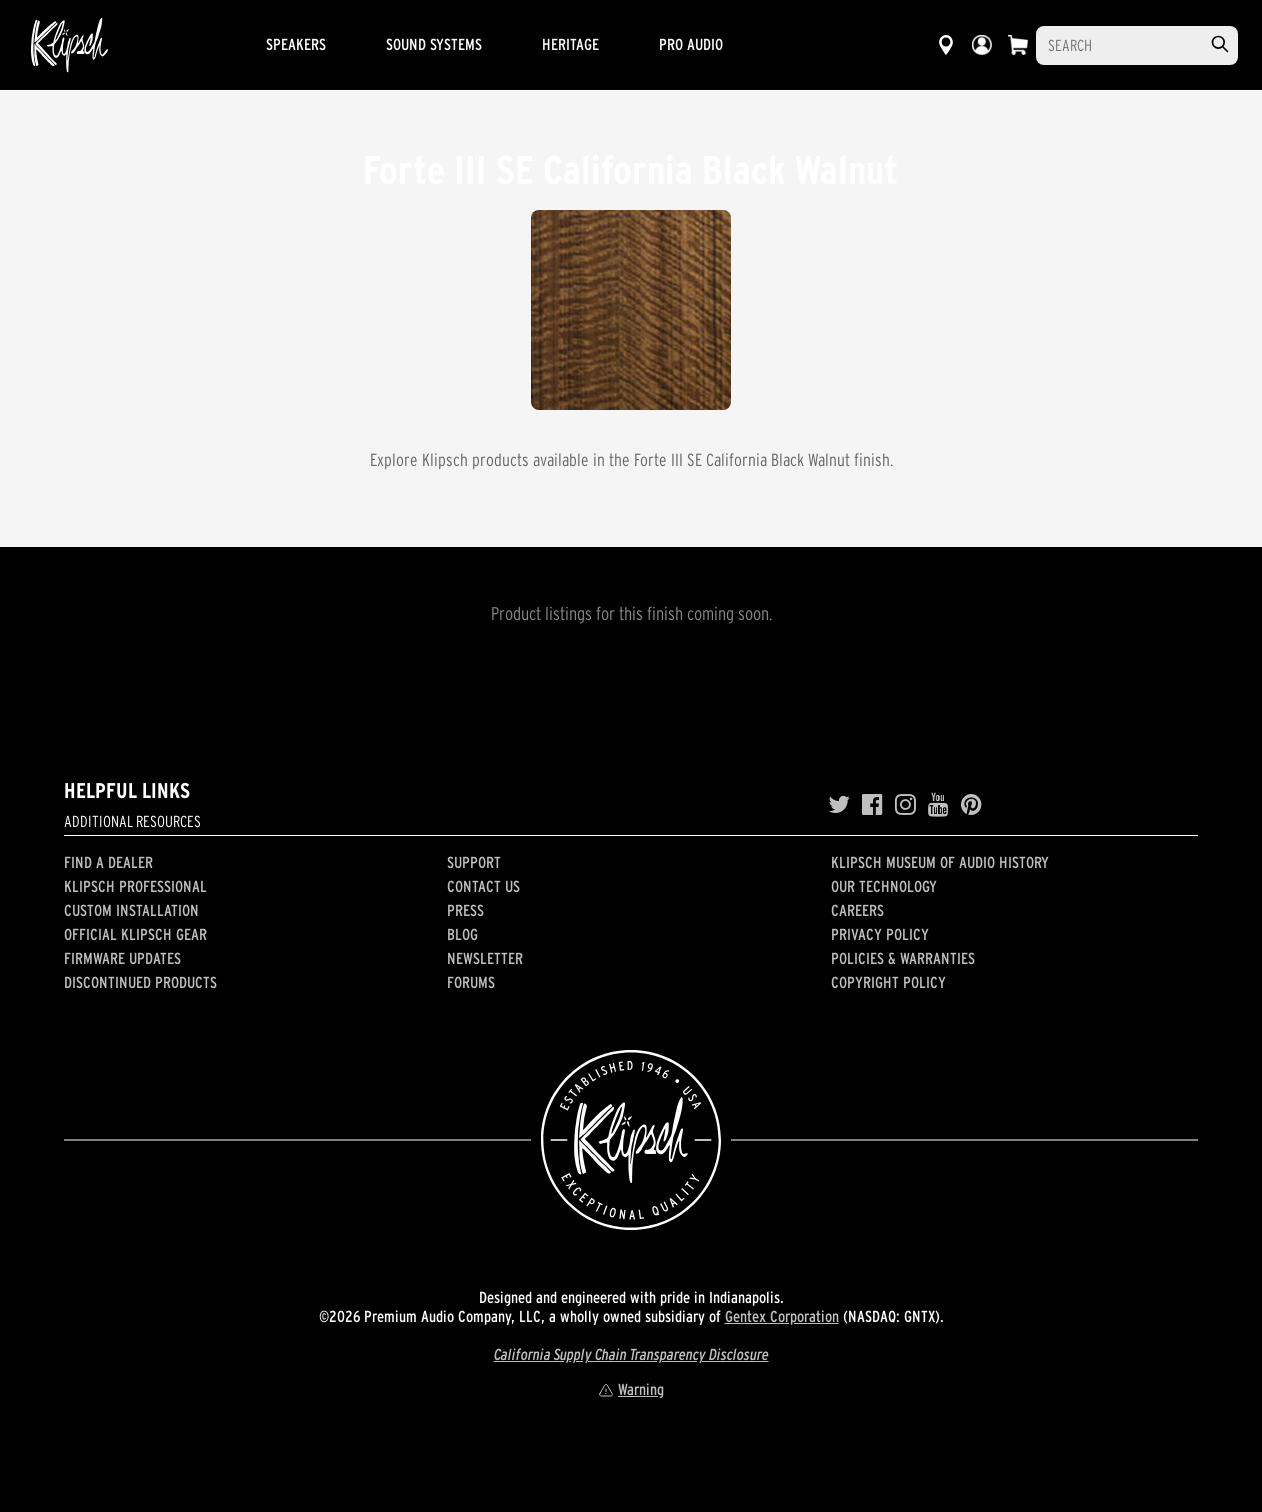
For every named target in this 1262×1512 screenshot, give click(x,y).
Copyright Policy (888, 982)
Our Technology (884, 886)
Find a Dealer (108, 862)
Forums (471, 982)
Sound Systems (434, 44)
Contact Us (483, 886)
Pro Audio (691, 44)
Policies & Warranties (903, 958)
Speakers (296, 44)
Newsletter (485, 958)
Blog (462, 934)
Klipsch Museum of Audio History (940, 862)
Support (474, 862)
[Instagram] (905, 805)
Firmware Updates (122, 958)
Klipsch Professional (135, 886)
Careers (857, 910)
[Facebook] (872, 805)
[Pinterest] (971, 805)
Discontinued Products (140, 982)
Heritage (570, 44)
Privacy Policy (880, 934)
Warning (631, 1389)
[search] (1220, 44)
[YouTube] (938, 805)
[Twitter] (839, 805)
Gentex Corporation (782, 1316)
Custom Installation (131, 910)
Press (465, 910)
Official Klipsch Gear (135, 934)
